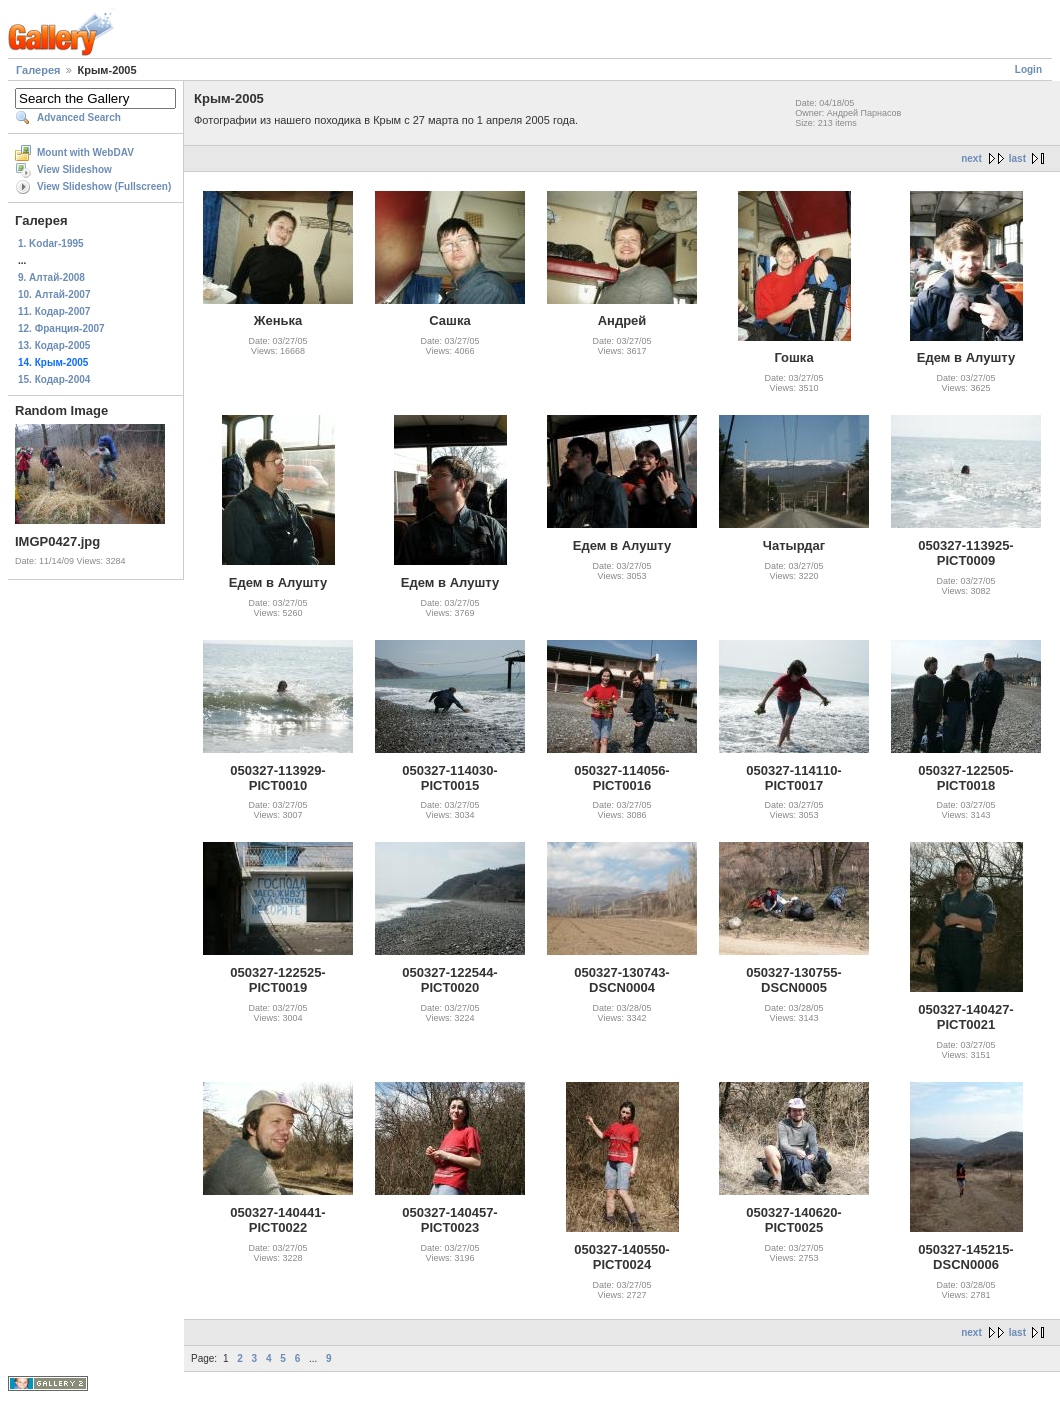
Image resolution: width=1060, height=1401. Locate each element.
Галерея (38, 70)
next (971, 158)
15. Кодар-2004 (54, 379)
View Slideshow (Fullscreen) (104, 186)
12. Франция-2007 (61, 328)
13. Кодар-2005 (54, 345)
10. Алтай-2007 (54, 294)
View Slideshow (74, 169)
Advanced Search (79, 117)
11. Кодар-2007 (54, 311)
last (1017, 158)
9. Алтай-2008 (51, 277)
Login (1028, 69)
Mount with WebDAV (85, 152)
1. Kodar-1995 (51, 243)
